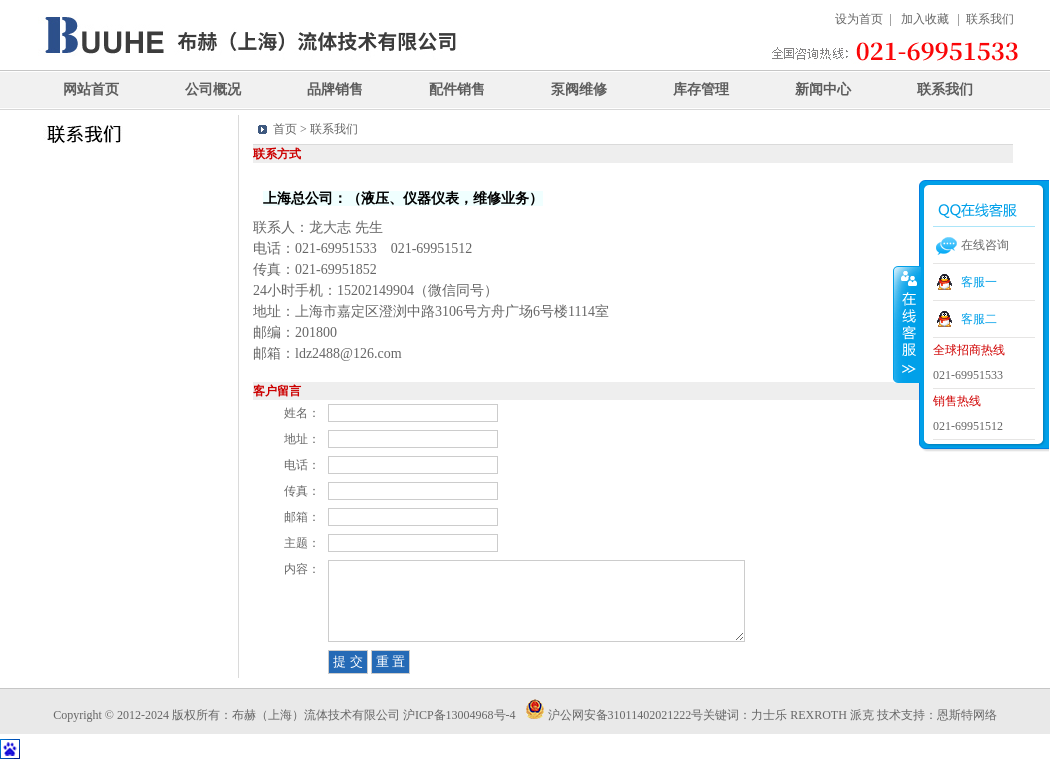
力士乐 (769, 715)
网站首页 (91, 89)
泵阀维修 (579, 89)
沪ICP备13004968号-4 (461, 715)
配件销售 (457, 89)
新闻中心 (823, 89)
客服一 (979, 282)
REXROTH (818, 715)
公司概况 (213, 89)
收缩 (907, 324)
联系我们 (990, 19)
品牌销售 (335, 89)
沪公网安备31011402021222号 (614, 715)
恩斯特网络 (967, 715)
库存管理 (701, 89)
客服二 (979, 319)
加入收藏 (925, 19)
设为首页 (859, 19)
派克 (862, 715)
